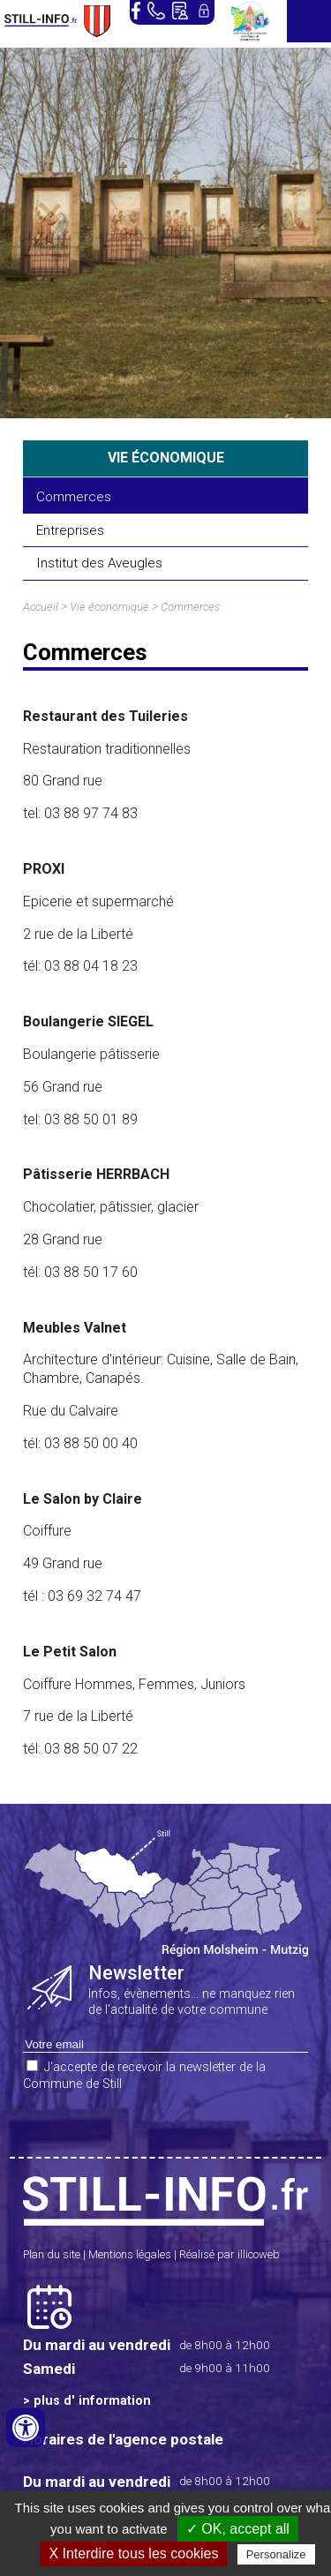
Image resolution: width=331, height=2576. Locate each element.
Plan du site (51, 2254)
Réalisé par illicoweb (229, 2254)
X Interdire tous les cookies (133, 2553)
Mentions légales (129, 2254)
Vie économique (109, 606)
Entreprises (70, 530)
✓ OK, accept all (238, 2528)
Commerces (73, 497)
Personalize (276, 2554)
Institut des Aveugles (99, 563)
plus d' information (92, 2400)
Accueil (40, 606)
